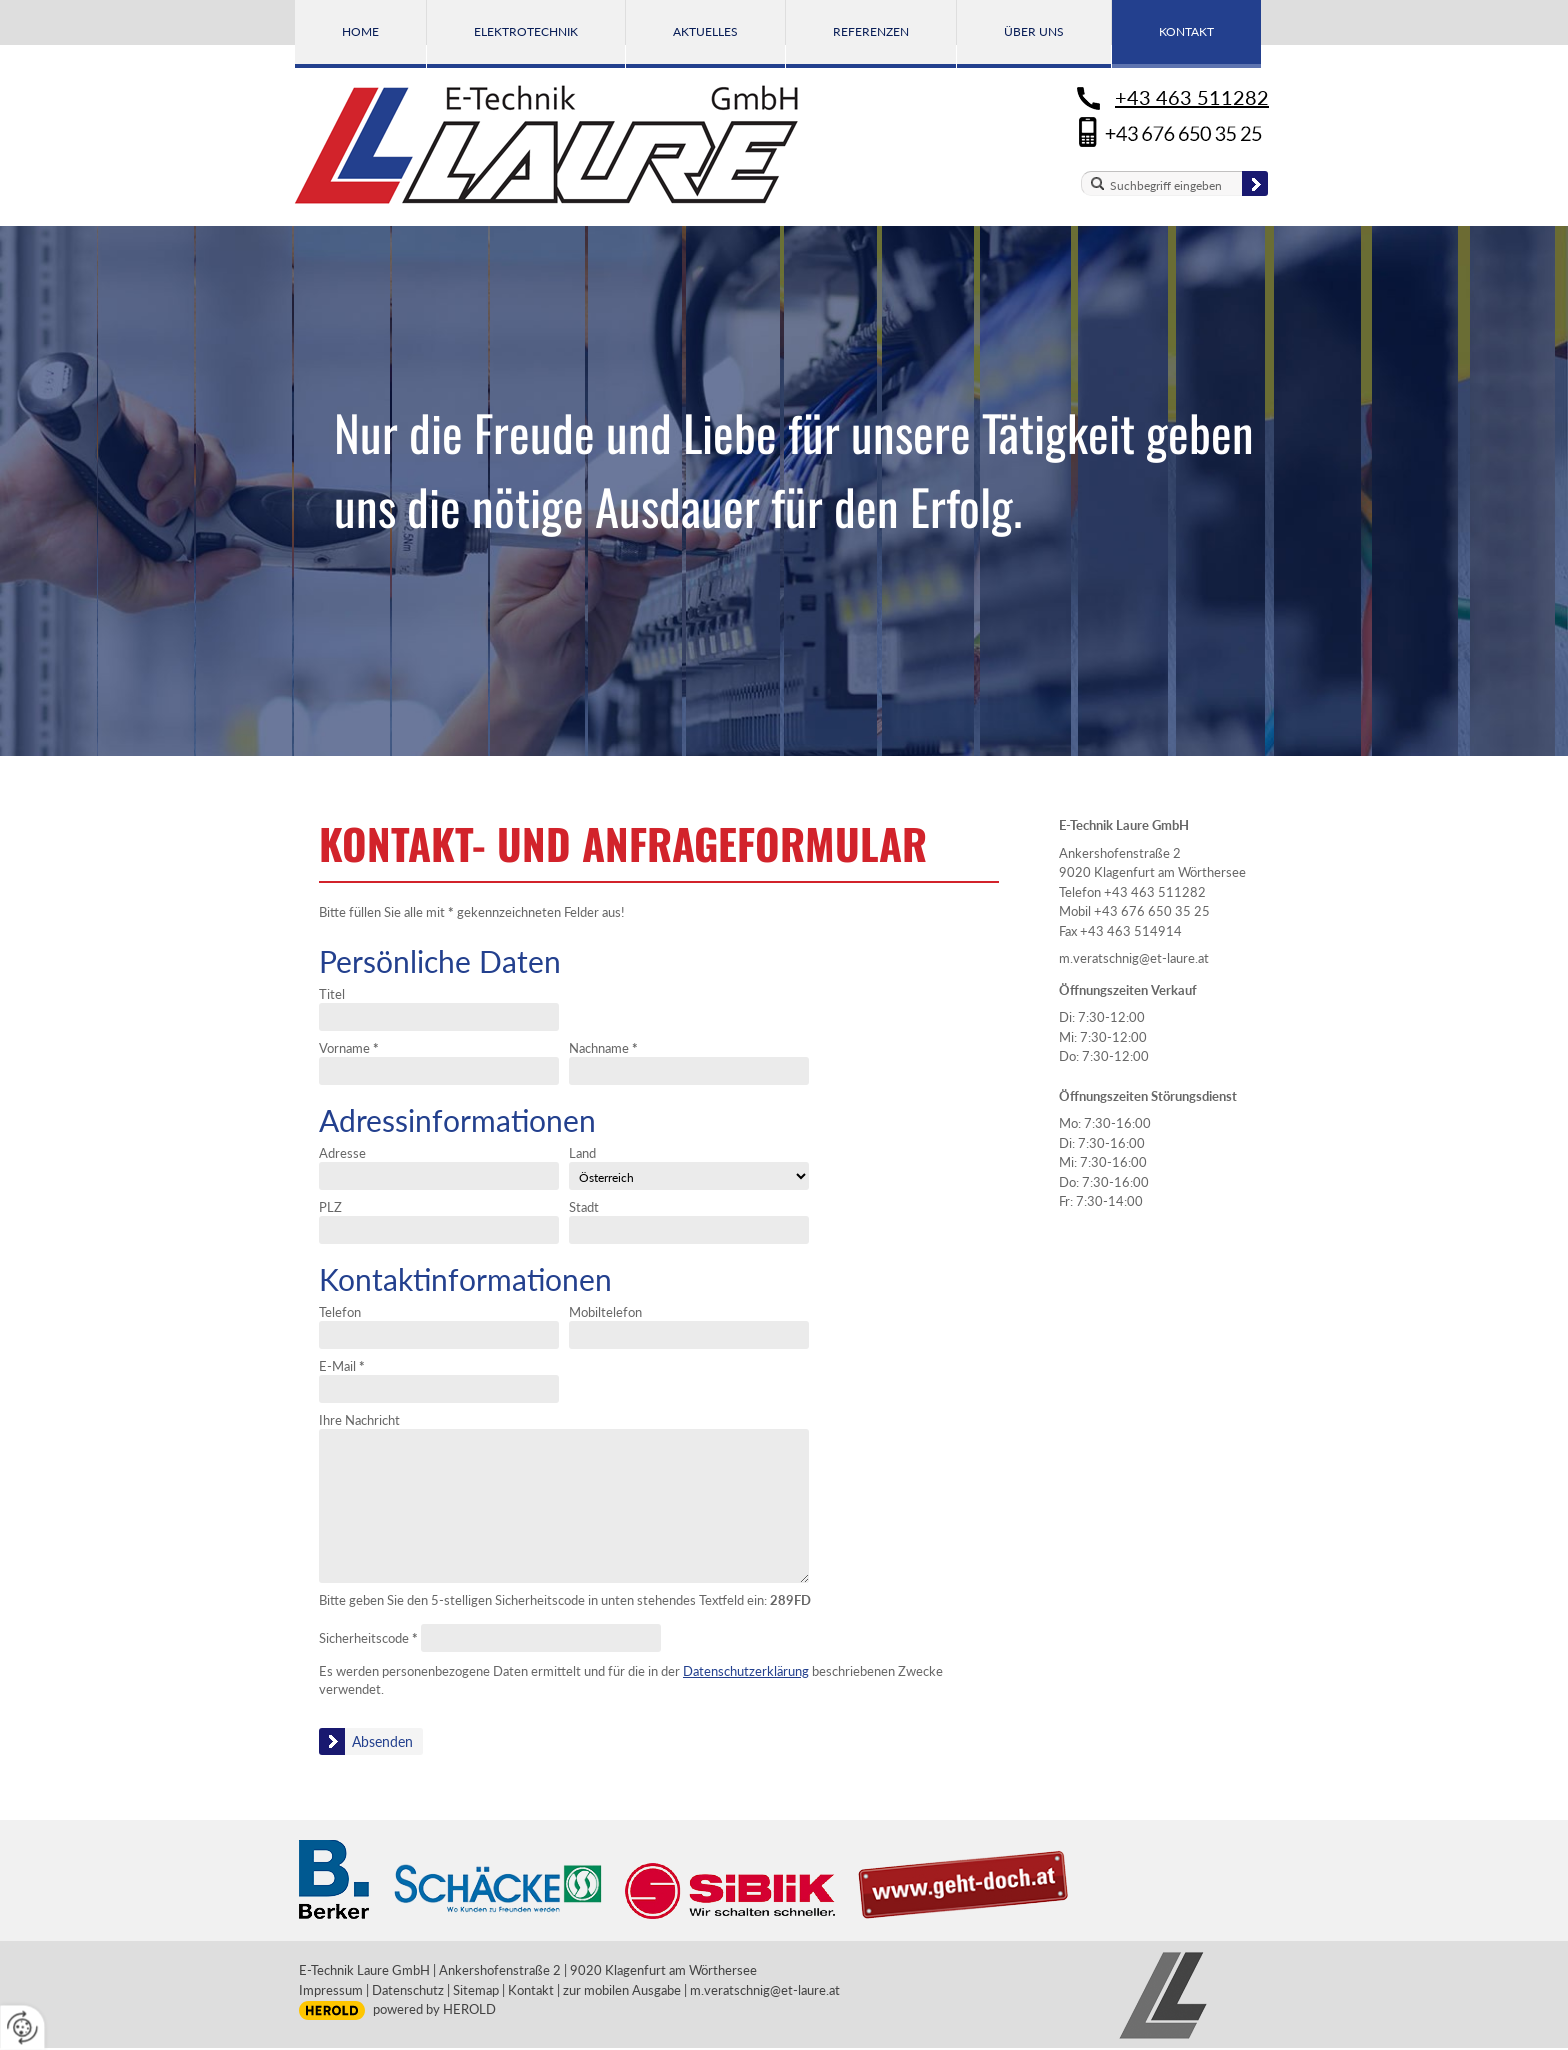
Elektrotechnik (526, 31)
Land (582, 1153)
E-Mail (342, 1366)
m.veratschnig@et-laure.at (1134, 958)
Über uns (1034, 31)
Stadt (584, 1207)
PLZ (330, 1207)
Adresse (342, 1153)
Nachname (603, 1048)
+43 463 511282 (1192, 97)
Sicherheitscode (368, 1638)
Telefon (340, 1312)
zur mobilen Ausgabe (622, 1990)
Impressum (331, 1990)
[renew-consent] (22, 2027)
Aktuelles (705, 31)
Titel (332, 994)
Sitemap (476, 1990)
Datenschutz (408, 1990)
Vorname (349, 1048)
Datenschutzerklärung (746, 1671)
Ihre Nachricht (359, 1420)
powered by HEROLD (434, 2009)
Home (360, 31)
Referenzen (871, 31)
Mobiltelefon (605, 1312)
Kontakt (1186, 31)
